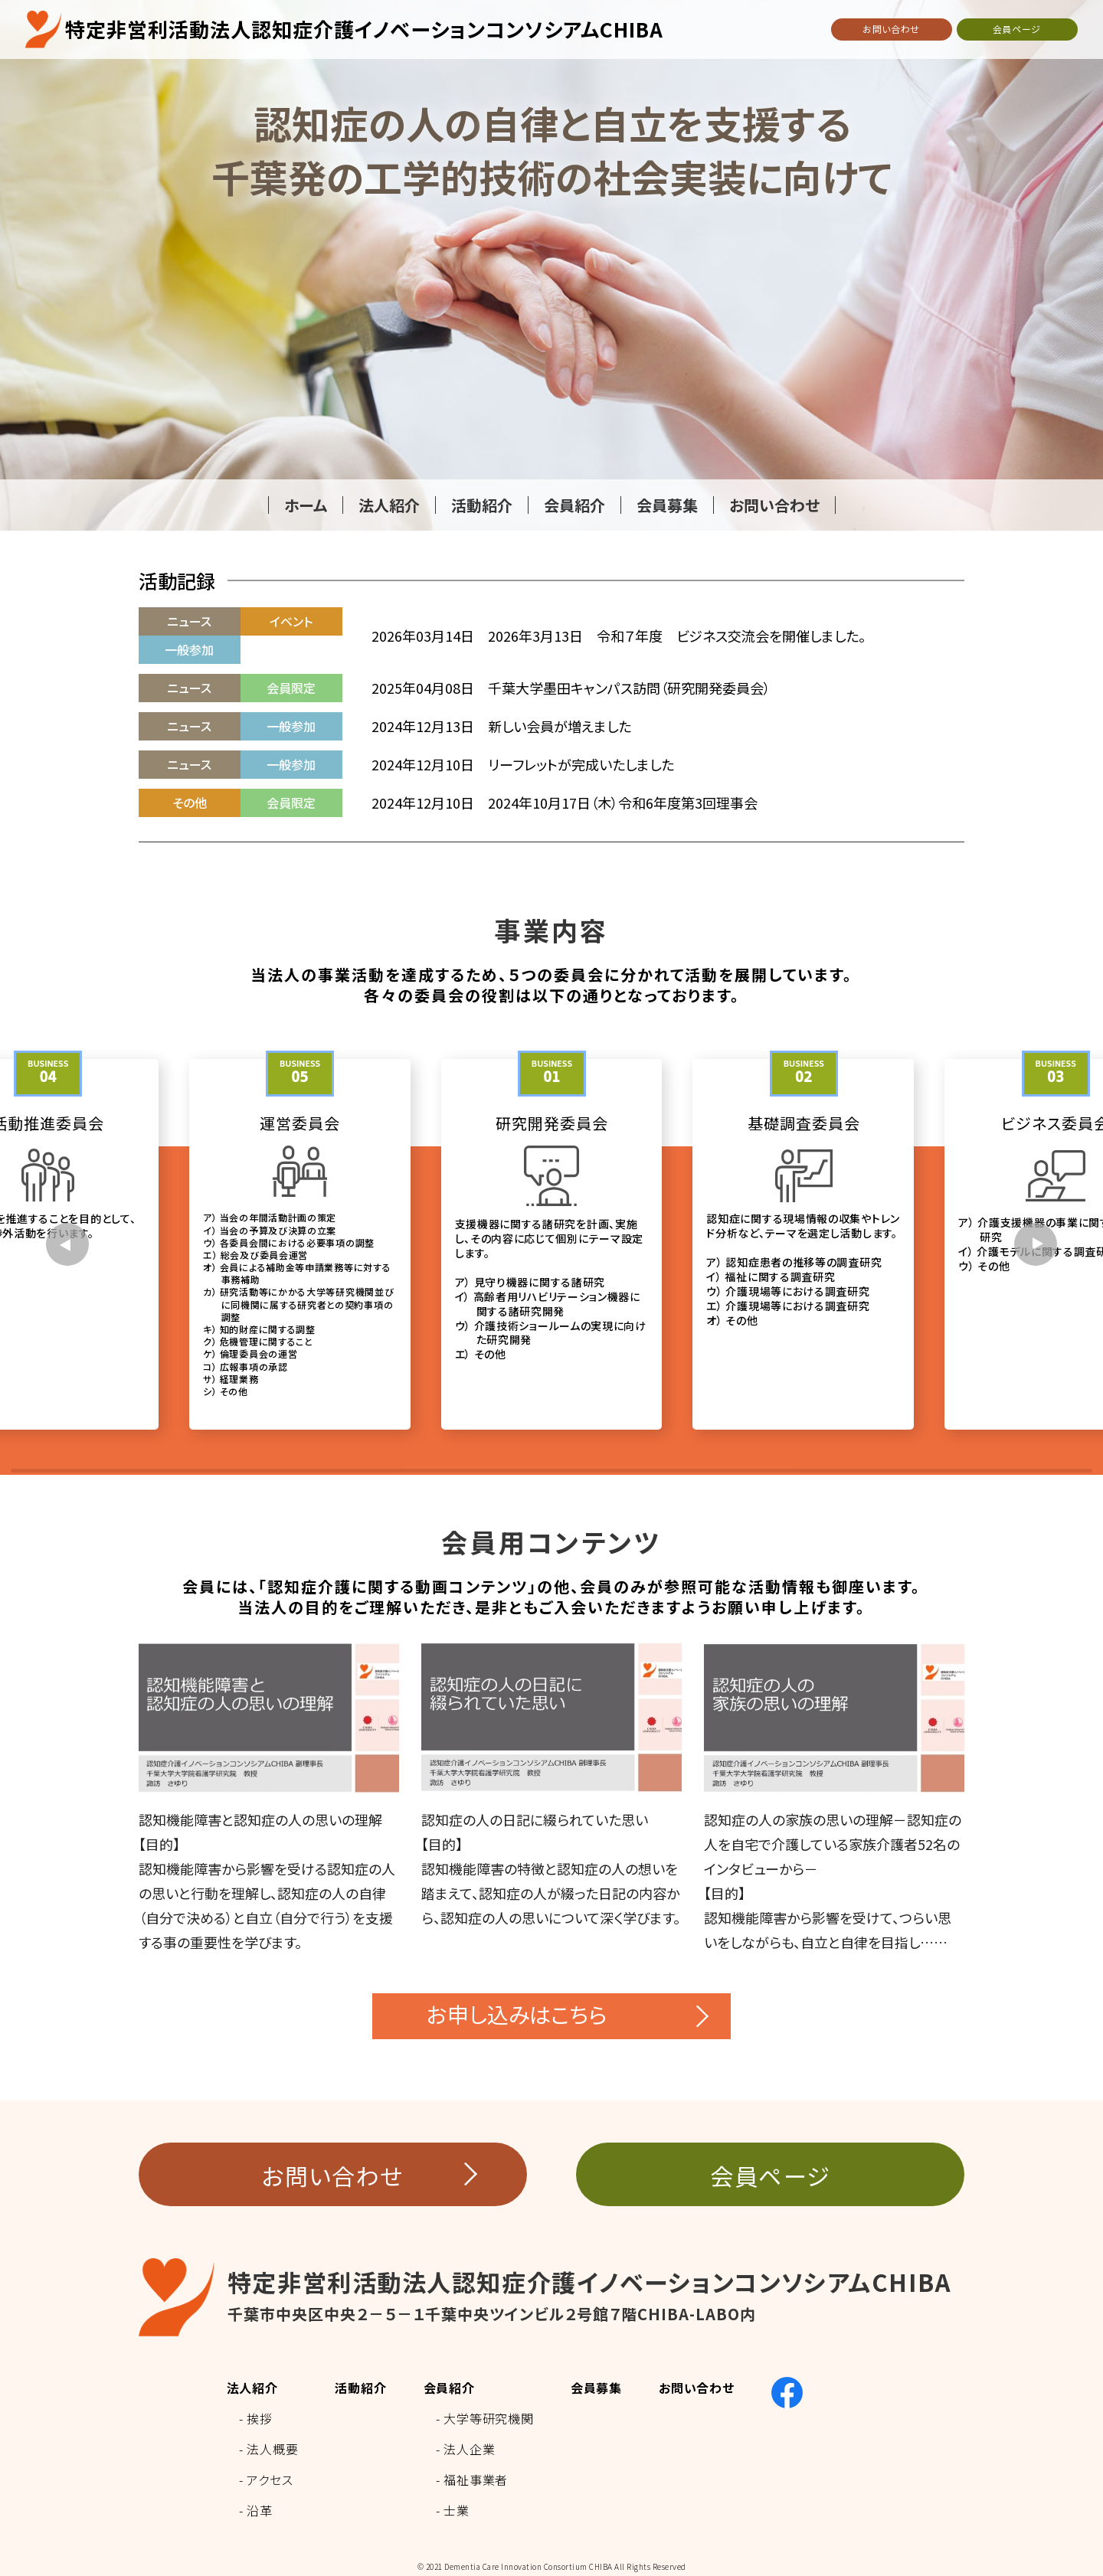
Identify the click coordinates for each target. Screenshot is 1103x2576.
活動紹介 (360, 2387)
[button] (67, 1244)
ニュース (189, 621)
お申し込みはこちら (517, 2014)
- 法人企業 (466, 2449)
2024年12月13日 (422, 726)
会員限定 (291, 687)
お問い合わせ (891, 28)
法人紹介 (252, 2387)
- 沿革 (256, 2510)
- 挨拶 (256, 2418)
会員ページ (1017, 28)
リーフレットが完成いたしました (581, 764)
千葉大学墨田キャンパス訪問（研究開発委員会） (629, 687)
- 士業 (453, 2510)
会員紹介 (449, 2387)
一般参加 (189, 649)
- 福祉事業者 (472, 2479)
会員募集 (596, 2387)
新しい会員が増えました (559, 726)
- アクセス (266, 2479)
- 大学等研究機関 (485, 2418)
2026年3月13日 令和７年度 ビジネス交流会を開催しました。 (677, 635)
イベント (291, 621)
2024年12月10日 (422, 764)
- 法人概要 (269, 2449)
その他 (189, 802)
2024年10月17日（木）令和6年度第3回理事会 (623, 802)
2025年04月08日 (422, 687)
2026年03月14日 (422, 635)
